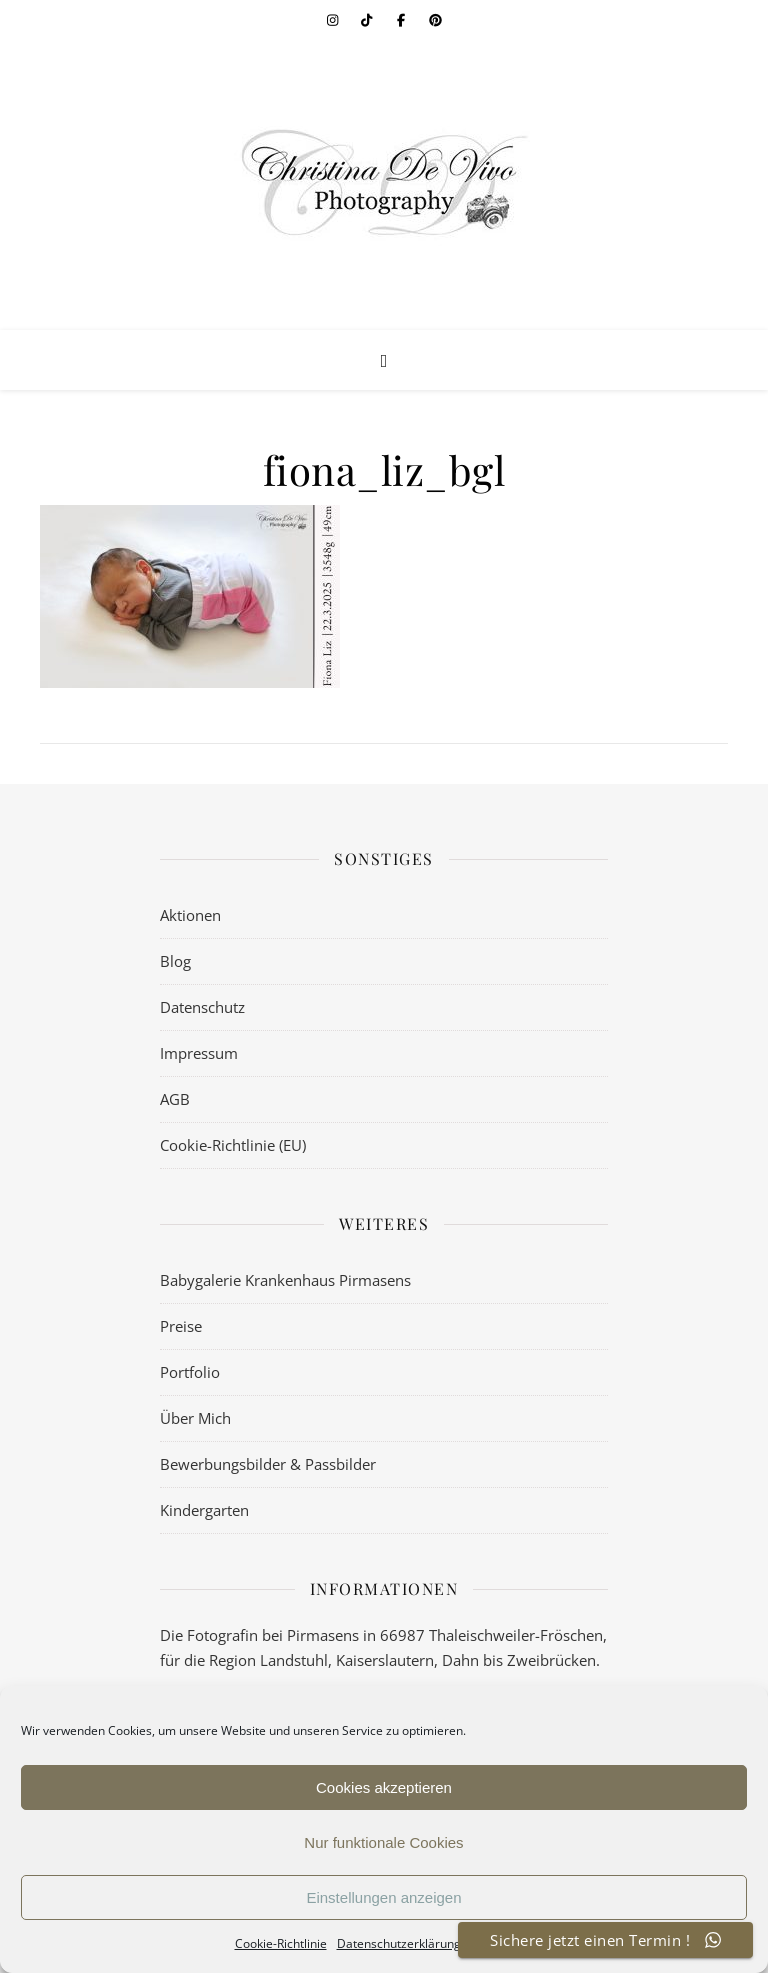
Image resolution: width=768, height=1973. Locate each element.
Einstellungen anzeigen (383, 1897)
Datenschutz (202, 1007)
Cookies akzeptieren (384, 1787)
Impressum (199, 1053)
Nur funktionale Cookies (383, 1842)
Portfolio (190, 1372)
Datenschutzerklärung (399, 1943)
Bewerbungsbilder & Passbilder (268, 1464)
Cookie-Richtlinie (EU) (233, 1145)
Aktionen (190, 915)
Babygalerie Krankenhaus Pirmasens (285, 1280)
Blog (175, 961)
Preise (181, 1326)
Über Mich (195, 1418)
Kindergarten (204, 1510)
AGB (175, 1099)
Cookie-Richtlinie (281, 1943)
